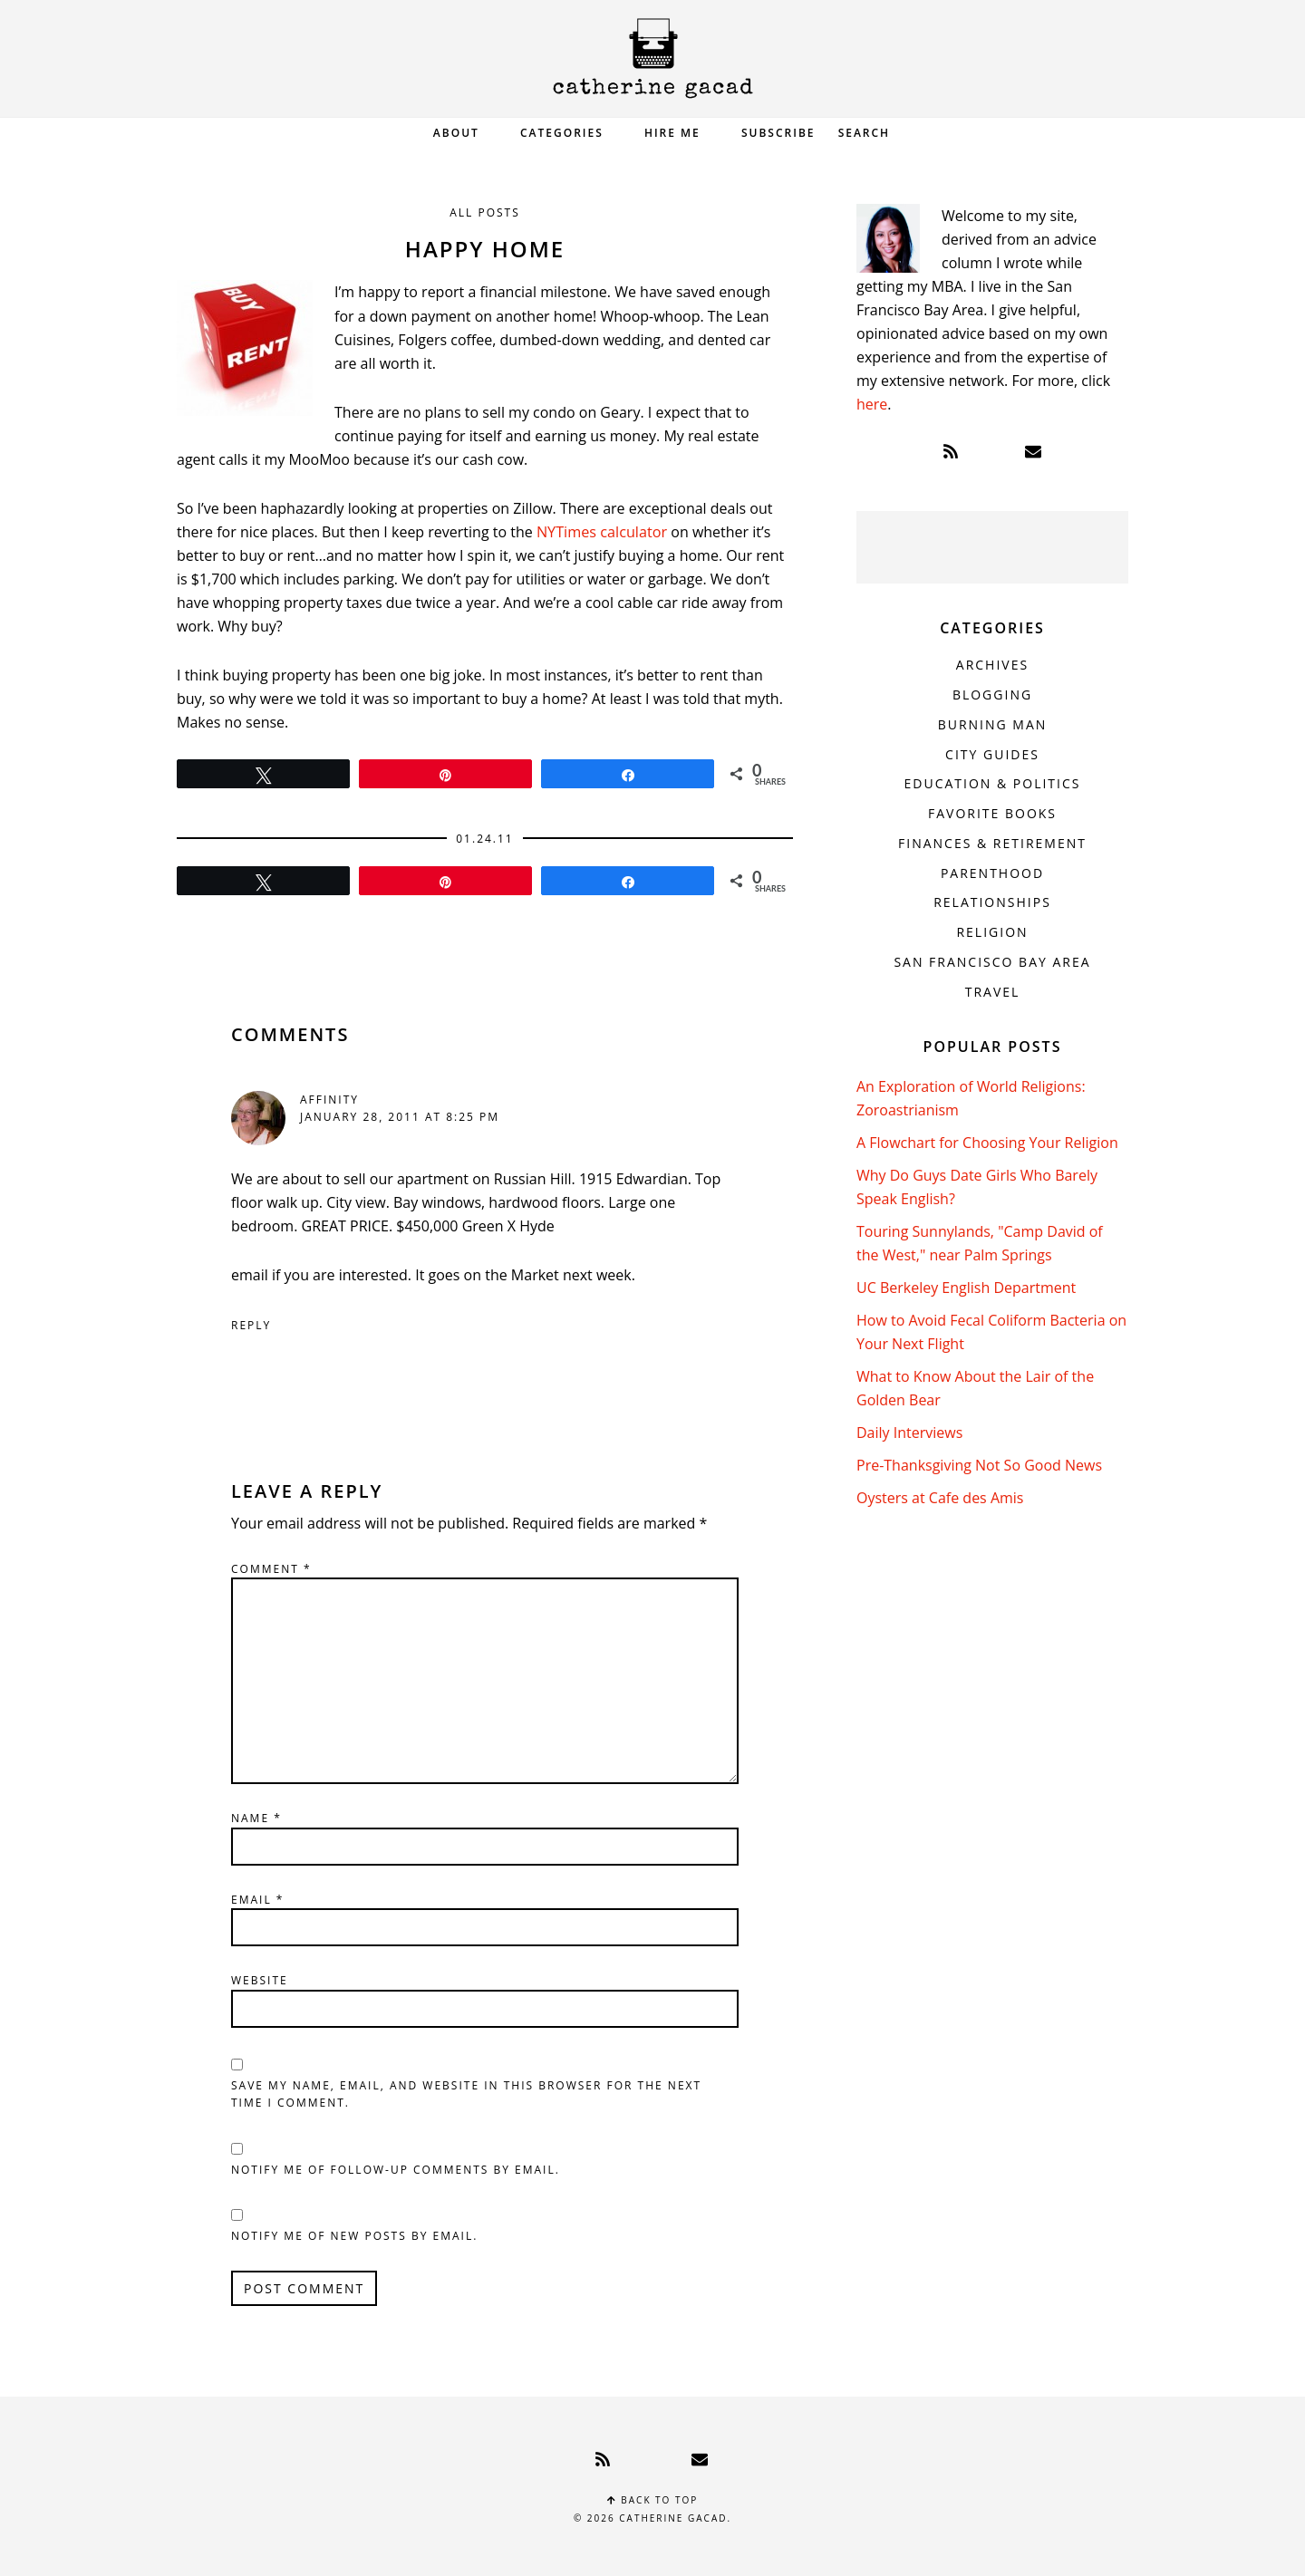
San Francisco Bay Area (992, 961)
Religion (992, 932)
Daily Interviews (909, 1432)
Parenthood (992, 873)
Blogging (992, 694)
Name (256, 1817)
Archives (992, 664)
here (871, 404)
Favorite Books (992, 813)
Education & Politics (992, 783)
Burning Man (993, 724)
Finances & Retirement (992, 843)
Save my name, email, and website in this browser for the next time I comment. (466, 2093)
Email (257, 1898)
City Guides (992, 754)
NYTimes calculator (600, 531)
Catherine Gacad (652, 58)
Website (259, 1979)
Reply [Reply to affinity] (251, 1324)
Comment (271, 1568)
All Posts (485, 212)
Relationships (992, 902)
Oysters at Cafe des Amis (939, 1498)
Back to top (653, 2499)
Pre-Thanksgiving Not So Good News (979, 1465)
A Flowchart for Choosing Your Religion (987, 1143)
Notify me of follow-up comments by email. (395, 2168)
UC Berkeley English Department (966, 1288)
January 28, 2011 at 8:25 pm (399, 1116)
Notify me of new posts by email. (354, 2235)
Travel (992, 991)
